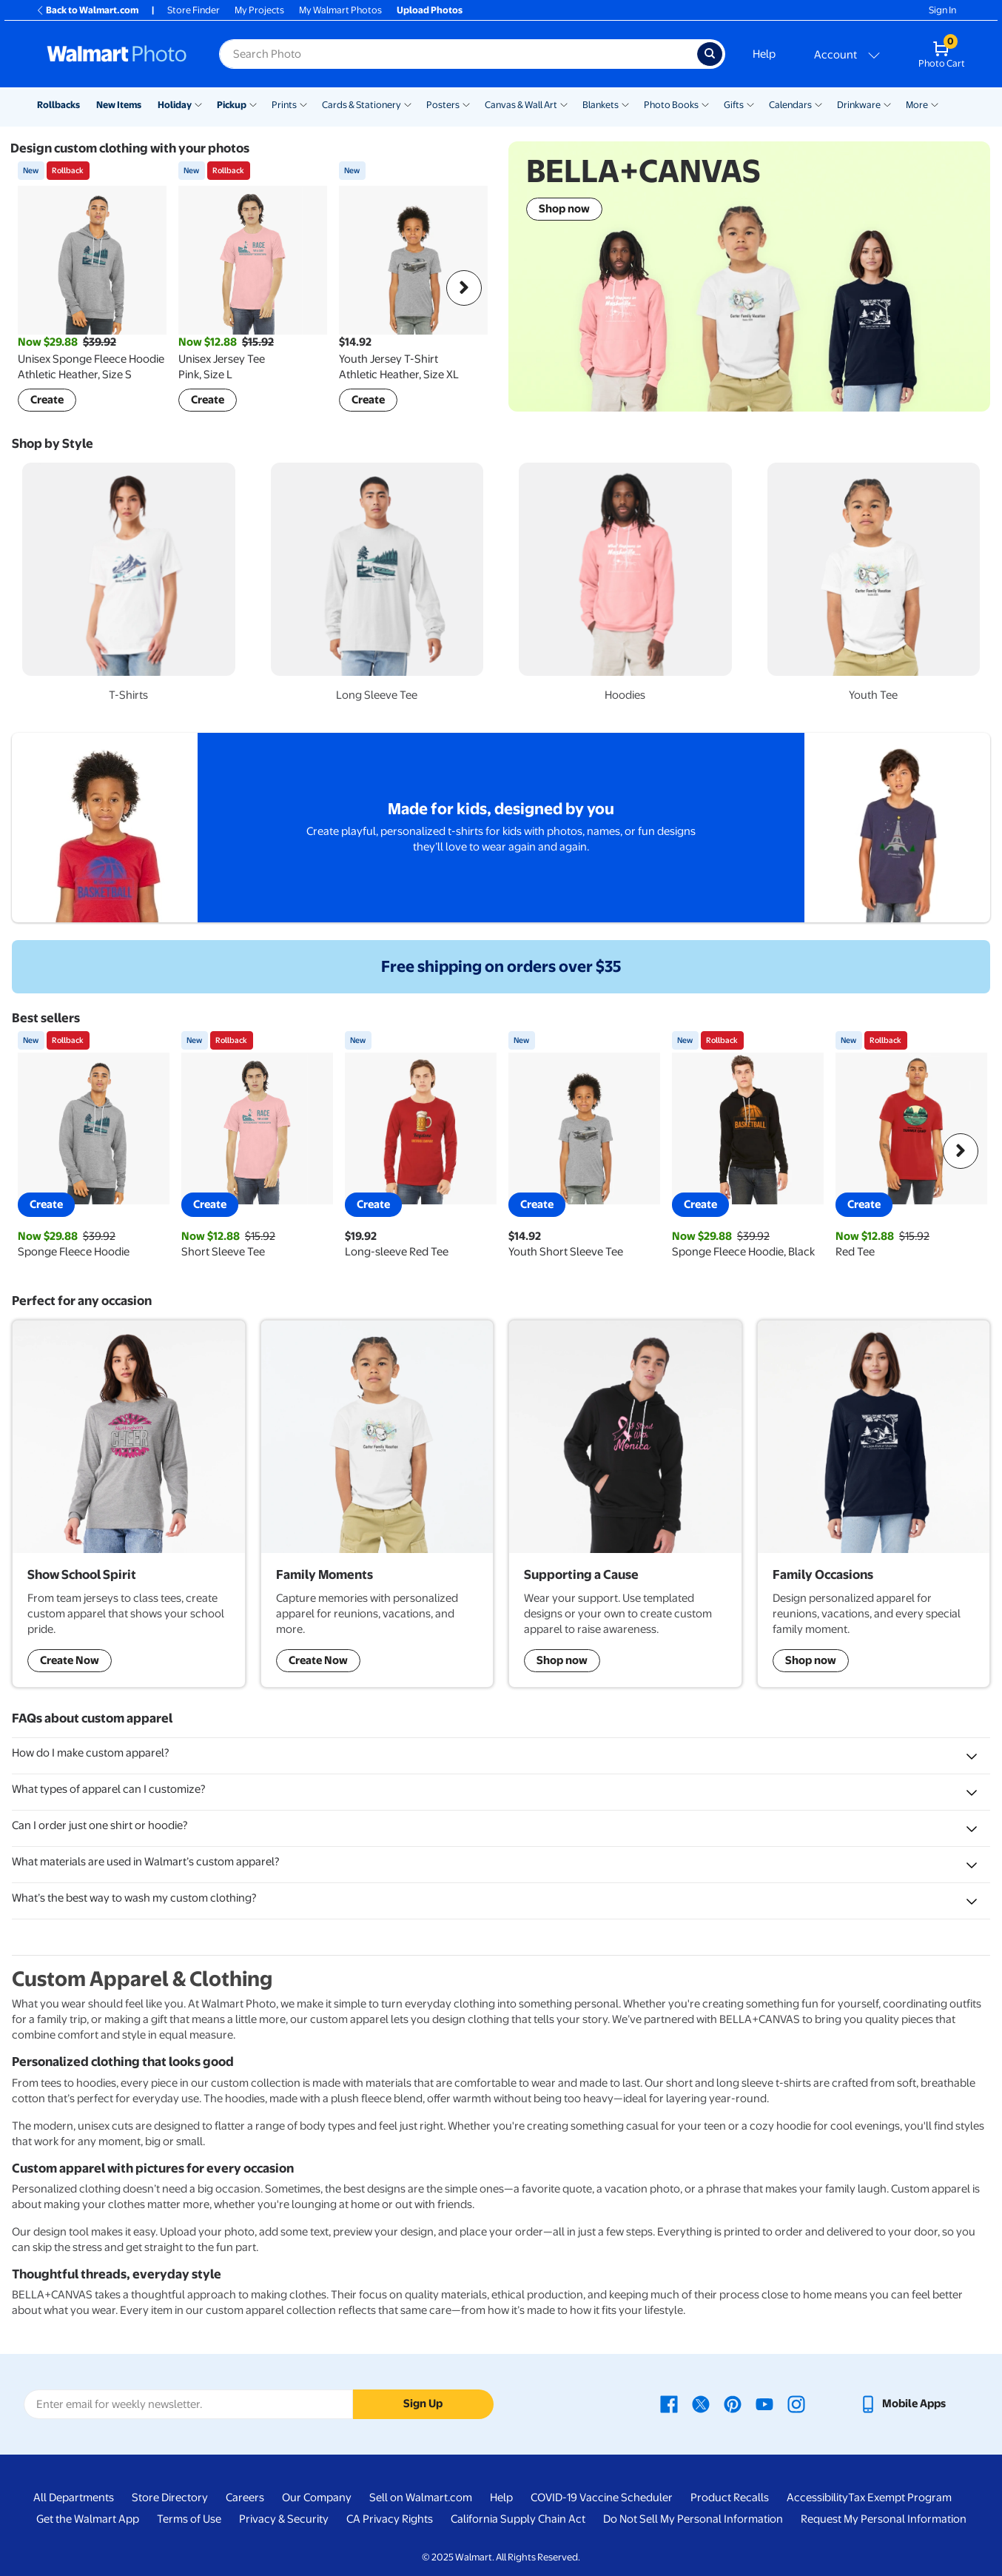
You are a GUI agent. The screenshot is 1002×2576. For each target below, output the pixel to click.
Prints (284, 104)
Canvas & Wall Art (521, 104)
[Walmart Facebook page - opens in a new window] (669, 2403)
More (917, 104)
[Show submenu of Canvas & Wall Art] (563, 104)
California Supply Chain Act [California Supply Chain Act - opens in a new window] (518, 2519)
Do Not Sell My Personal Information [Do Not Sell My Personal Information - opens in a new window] (693, 2519)
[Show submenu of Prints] (303, 104)
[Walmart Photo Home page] (117, 54)
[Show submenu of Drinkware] (887, 104)
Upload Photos (430, 10)
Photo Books (671, 104)
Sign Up (423, 2403)
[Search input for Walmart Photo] (458, 54)
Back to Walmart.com (87, 10)
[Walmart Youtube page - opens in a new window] (764, 2403)
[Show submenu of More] (934, 104)
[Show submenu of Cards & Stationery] (407, 104)
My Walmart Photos (340, 10)
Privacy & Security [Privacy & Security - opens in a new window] (284, 2519)
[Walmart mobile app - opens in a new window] (902, 2403)
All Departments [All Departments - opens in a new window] (73, 2497)
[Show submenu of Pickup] (253, 104)
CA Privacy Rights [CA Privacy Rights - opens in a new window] (389, 2519)
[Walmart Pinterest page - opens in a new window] (733, 2403)
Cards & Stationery (361, 104)
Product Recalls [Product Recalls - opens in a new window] (729, 2497)
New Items (118, 104)
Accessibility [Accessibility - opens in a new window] (817, 2497)
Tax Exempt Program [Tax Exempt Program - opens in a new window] (900, 2497)
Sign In (942, 10)
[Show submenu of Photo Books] (705, 104)
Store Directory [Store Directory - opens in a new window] (170, 2497)
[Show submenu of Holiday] (198, 104)
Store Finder (193, 10)
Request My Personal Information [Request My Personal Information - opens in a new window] (883, 2519)
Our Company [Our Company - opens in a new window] (317, 2497)
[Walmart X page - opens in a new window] (701, 2403)
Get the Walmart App (87, 2519)
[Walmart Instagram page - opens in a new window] (796, 2403)
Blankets (600, 104)
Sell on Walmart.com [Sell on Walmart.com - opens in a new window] (420, 2497)
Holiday (175, 104)
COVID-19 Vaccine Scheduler (602, 2497)
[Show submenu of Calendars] (818, 104)
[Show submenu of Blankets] (625, 104)
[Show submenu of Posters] (466, 104)
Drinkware (859, 104)
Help (764, 54)
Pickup (231, 104)
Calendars (790, 104)
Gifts (734, 104)
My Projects (259, 10)
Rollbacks (58, 104)
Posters (443, 104)
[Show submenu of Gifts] (750, 104)
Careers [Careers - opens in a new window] (245, 2497)
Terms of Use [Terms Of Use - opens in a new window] (189, 2519)
